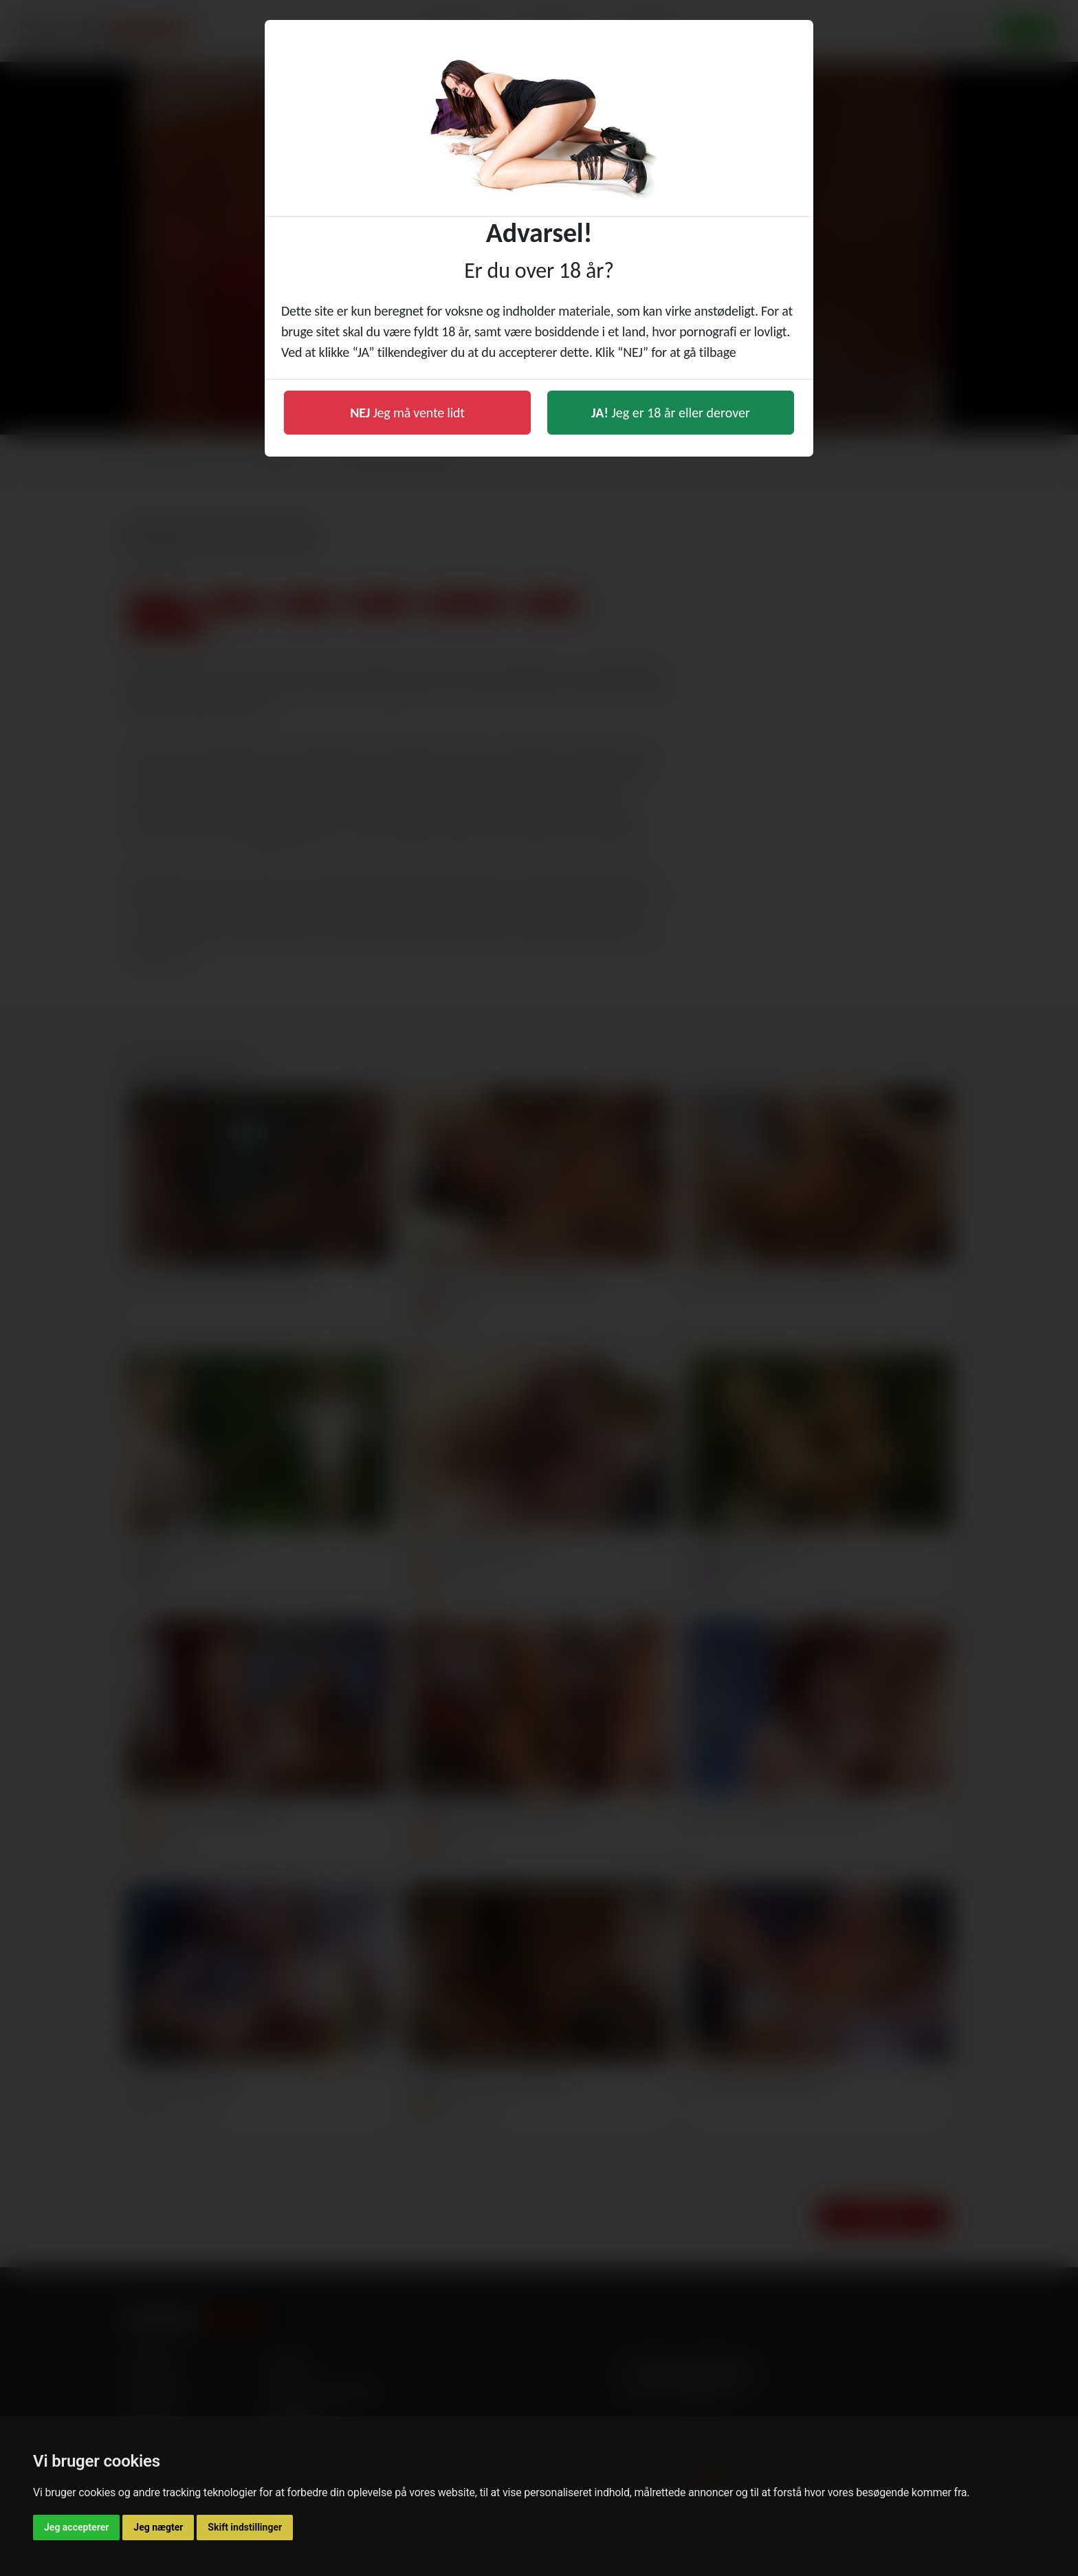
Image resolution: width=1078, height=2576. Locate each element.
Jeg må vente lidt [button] (407, 412)
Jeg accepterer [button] (76, 2527)
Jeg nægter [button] (158, 2527)
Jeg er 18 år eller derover (670, 412)
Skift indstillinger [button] (245, 2527)
